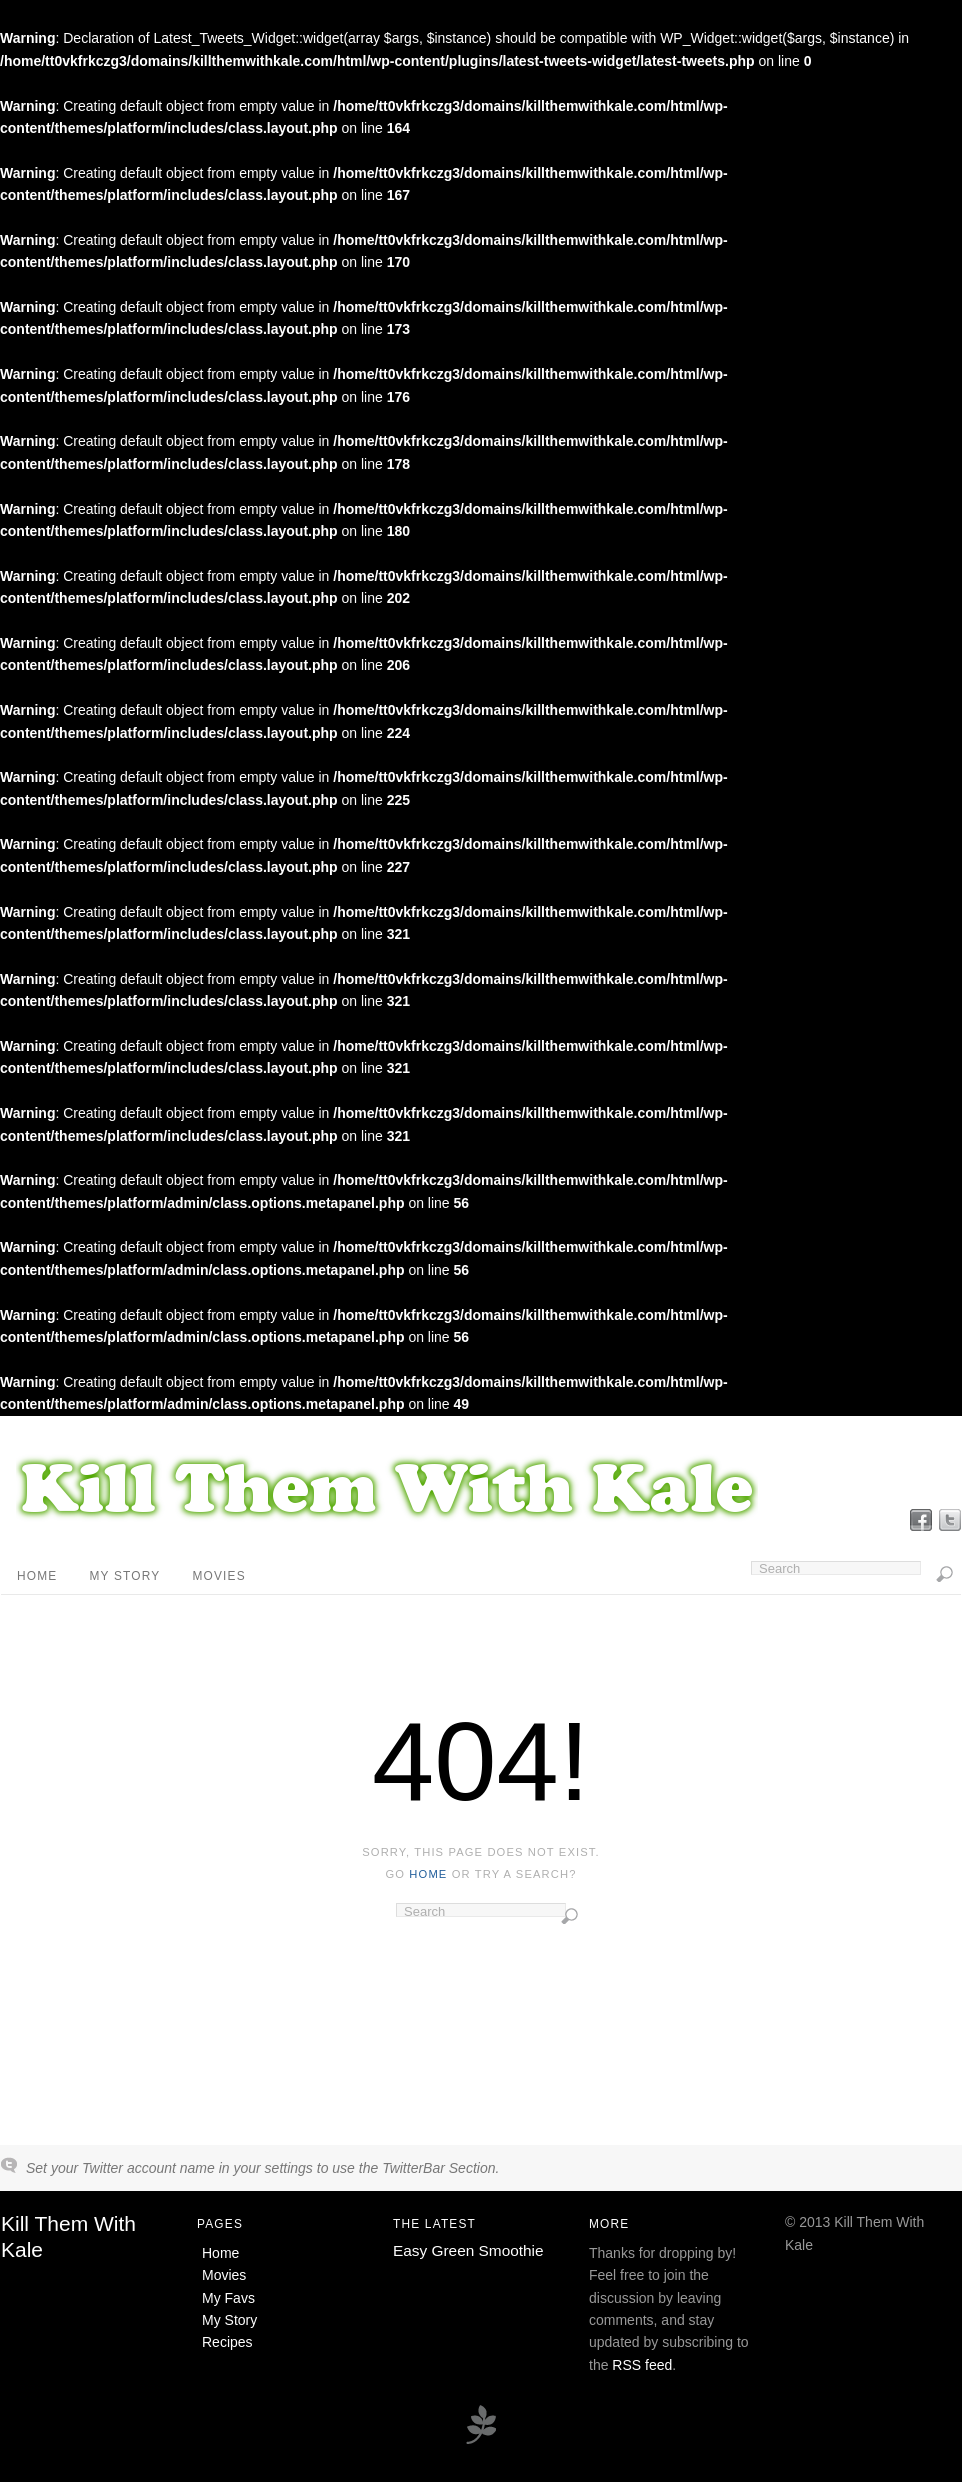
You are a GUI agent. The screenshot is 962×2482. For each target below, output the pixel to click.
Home (37, 1576)
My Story (124, 1576)
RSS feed (642, 2365)
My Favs (228, 2298)
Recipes (227, 2342)
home (428, 1874)
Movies (218, 1576)
